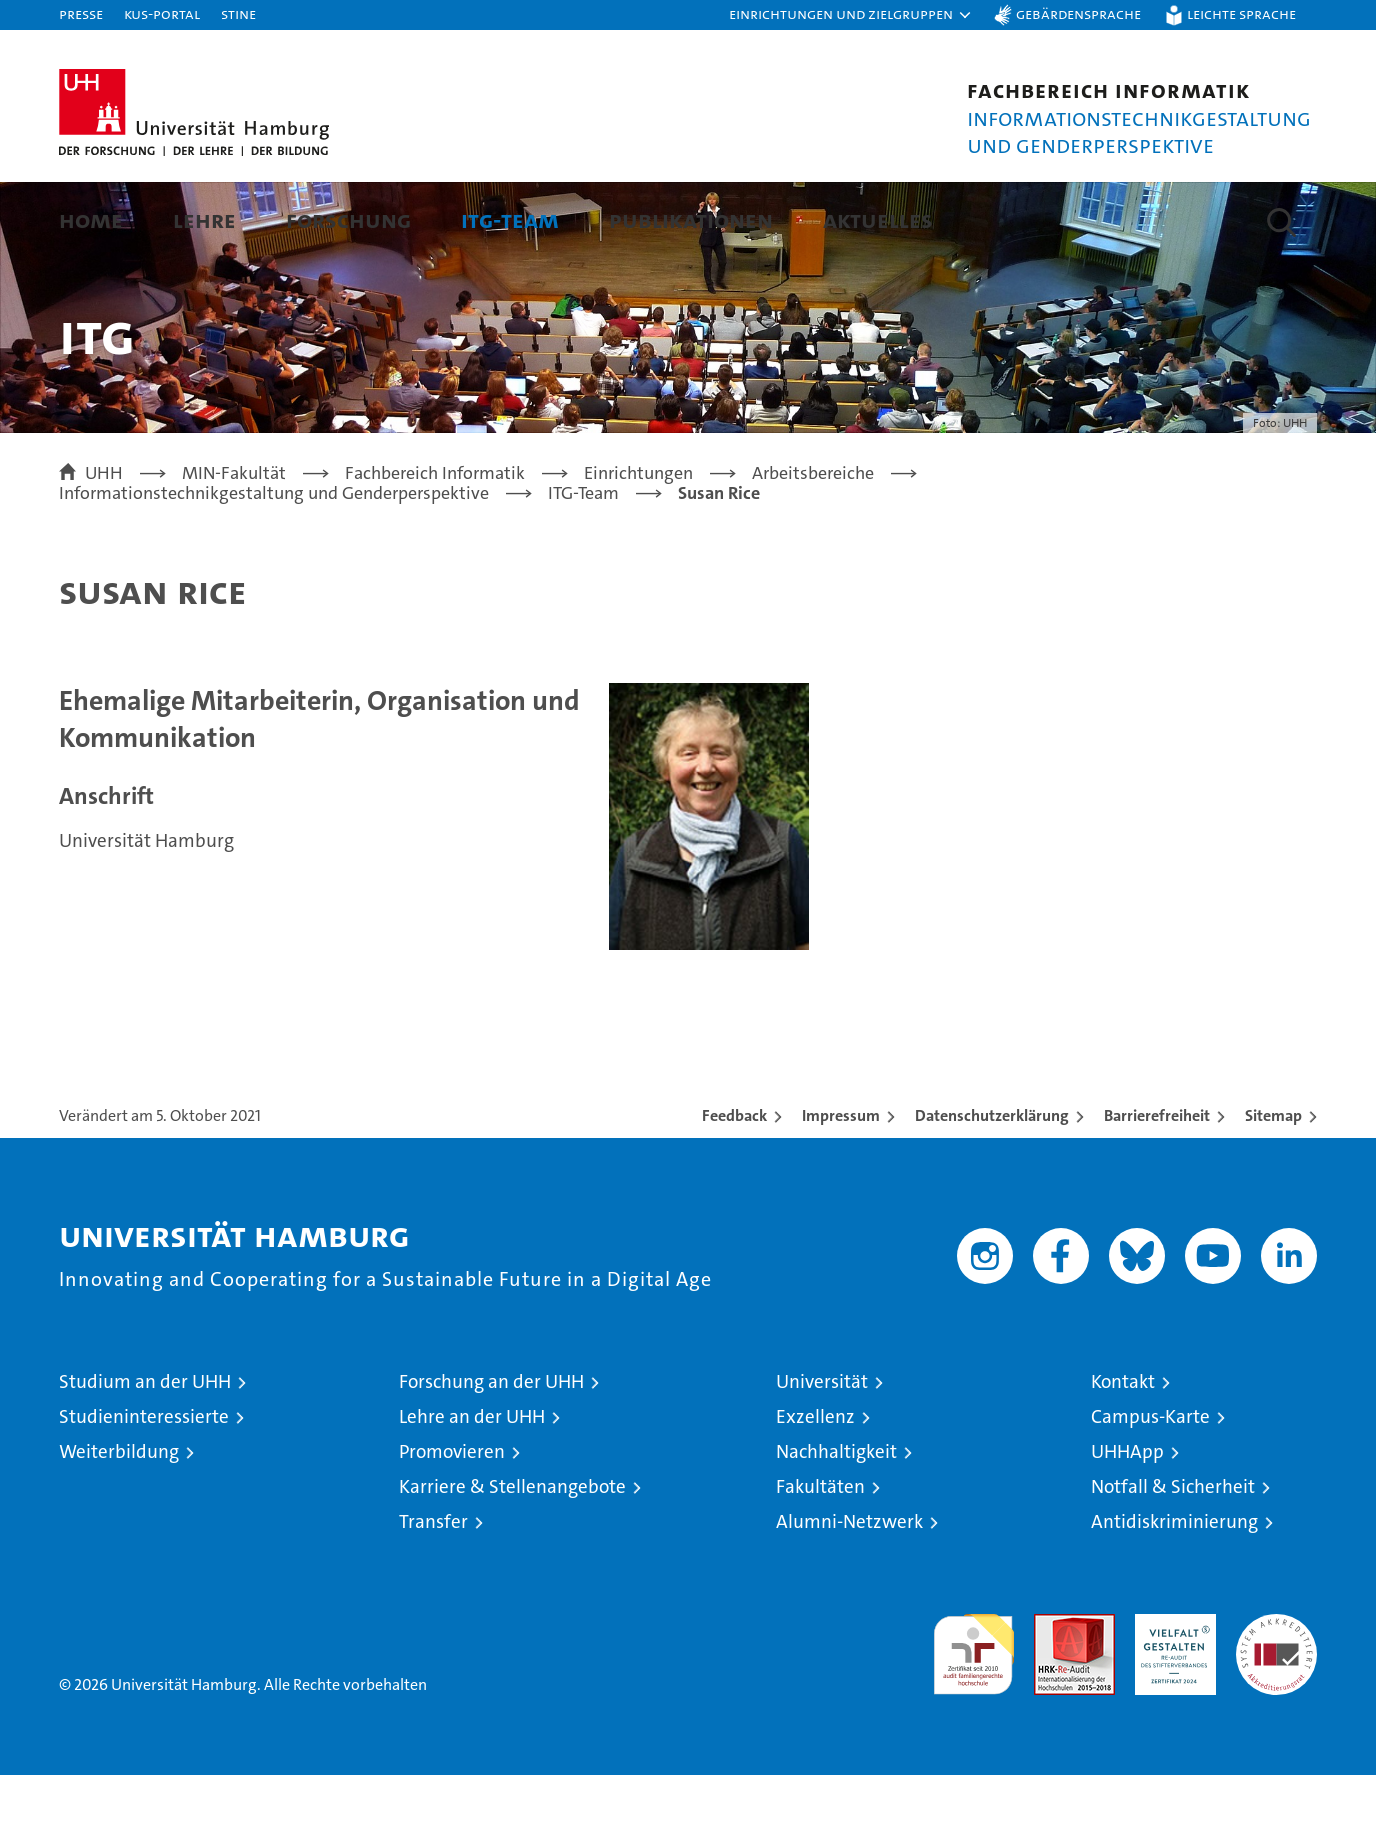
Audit (1053, 1696)
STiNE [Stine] (238, 13)
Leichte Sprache (1241, 13)
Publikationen (691, 219)
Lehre (204, 219)
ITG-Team (510, 219)
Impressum (841, 1187)
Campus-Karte (1150, 1488)
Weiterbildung (119, 1523)
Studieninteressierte (144, 1488)
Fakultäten (820, 1558)
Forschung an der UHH (491, 1453)
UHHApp (1127, 1523)
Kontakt (1123, 1453)
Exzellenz (815, 1488)
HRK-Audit (1170, 1696)
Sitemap (1273, 1187)
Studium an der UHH (145, 1453)
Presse (81, 13)
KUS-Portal (162, 13)
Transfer (433, 1593)
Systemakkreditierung (1276, 1696)
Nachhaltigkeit (836, 1523)
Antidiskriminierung (1174, 1593)
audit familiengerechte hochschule (973, 1717)
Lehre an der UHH (472, 1488)
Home (91, 219)
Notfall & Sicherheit (1173, 1558)
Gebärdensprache (1078, 13)
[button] (851, 15)
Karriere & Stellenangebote (512, 1558)
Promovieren (452, 1523)
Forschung (348, 219)
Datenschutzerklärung (992, 1187)
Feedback (734, 1187)
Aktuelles (878, 219)
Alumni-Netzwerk (849, 1593)
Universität (822, 1453)
